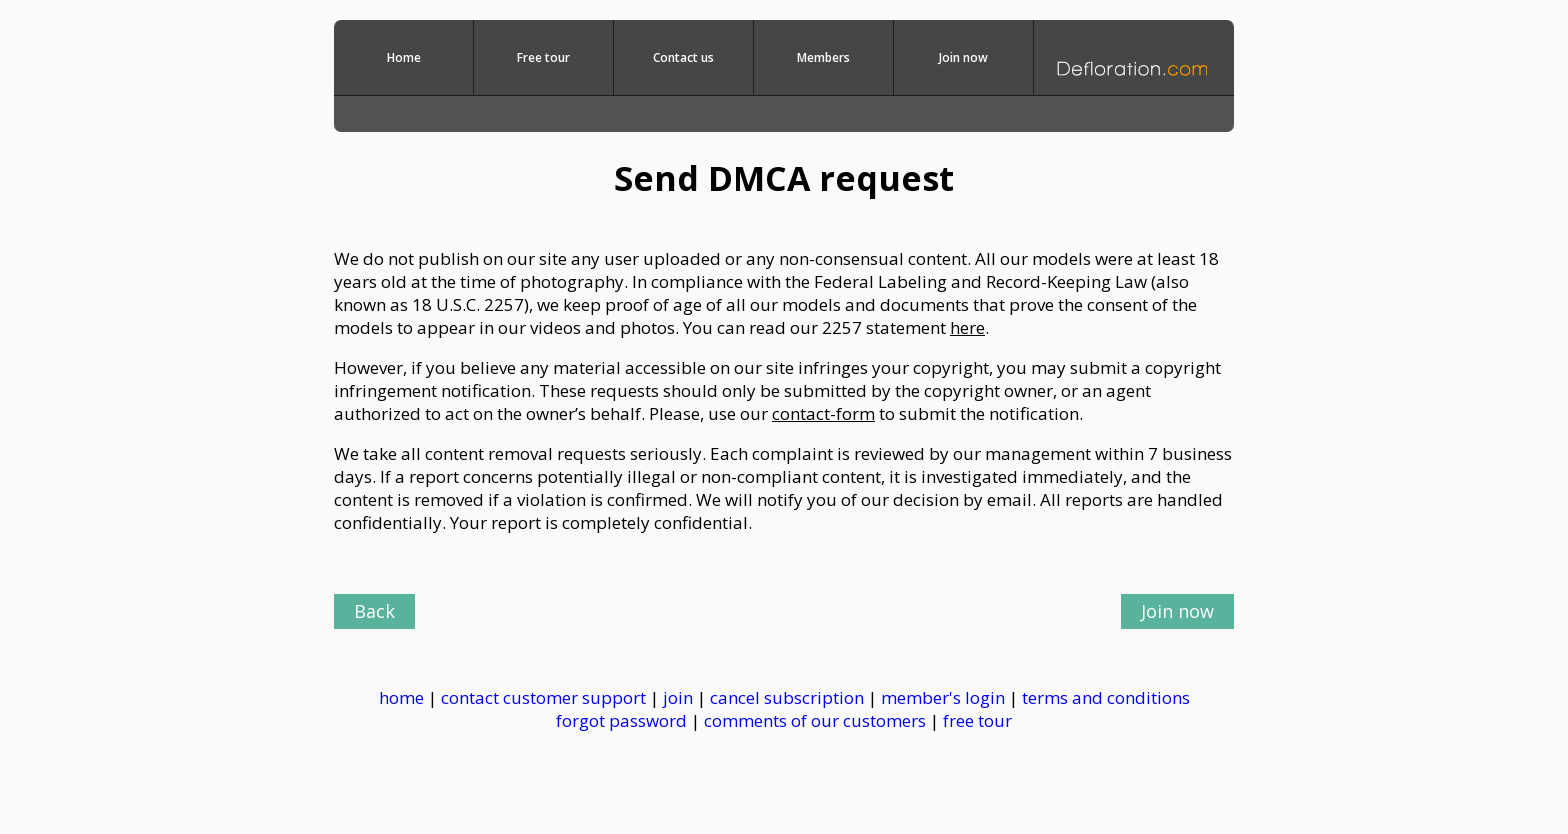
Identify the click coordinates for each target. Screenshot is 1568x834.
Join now (963, 57)
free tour (977, 720)
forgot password (621, 720)
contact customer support (543, 697)
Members (823, 57)
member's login (943, 697)
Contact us (683, 57)
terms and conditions (1106, 697)
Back (374, 611)
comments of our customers (815, 720)
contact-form (823, 413)
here (967, 327)
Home (404, 57)
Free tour (543, 57)
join (678, 697)
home (401, 697)
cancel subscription (789, 697)
